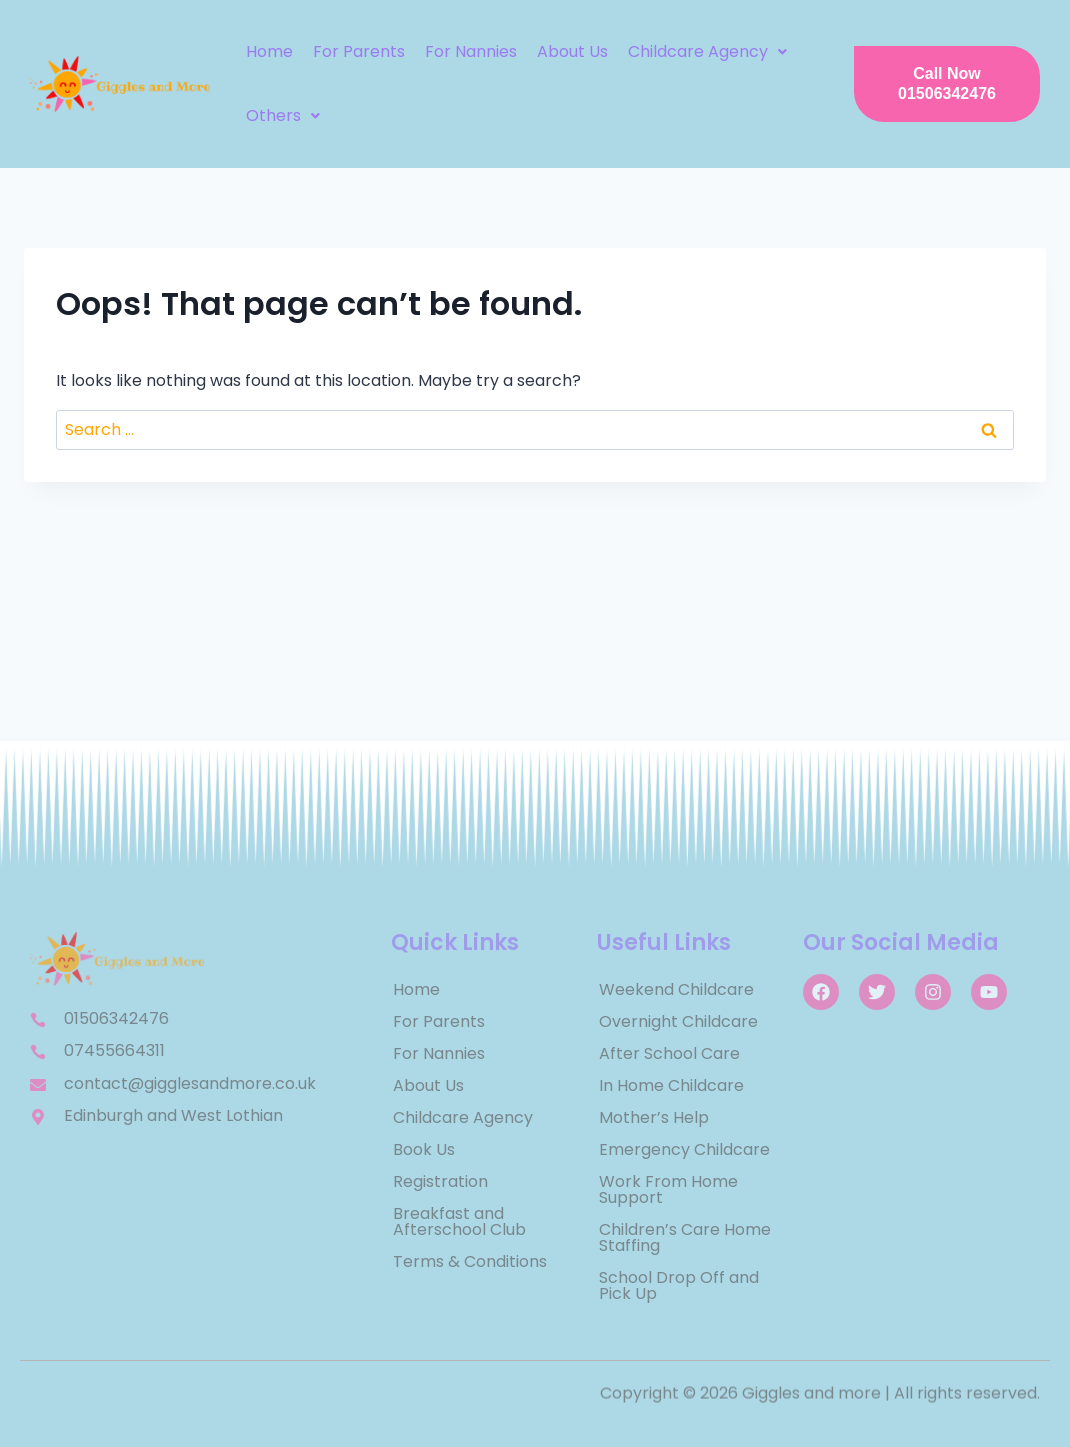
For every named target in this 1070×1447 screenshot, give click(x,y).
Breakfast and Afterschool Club (459, 1221)
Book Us (424, 1149)
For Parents (359, 51)
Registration (440, 1181)
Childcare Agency (707, 51)
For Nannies (471, 51)
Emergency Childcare (684, 1149)
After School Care (669, 1053)
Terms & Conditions (470, 1261)
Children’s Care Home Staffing (685, 1237)
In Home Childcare (671, 1085)
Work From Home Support (668, 1189)
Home (269, 51)
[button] (707, 52)
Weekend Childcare (676, 989)
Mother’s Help (654, 1117)
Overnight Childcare (678, 1021)
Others (283, 115)
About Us (572, 51)
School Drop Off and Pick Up (679, 1285)
